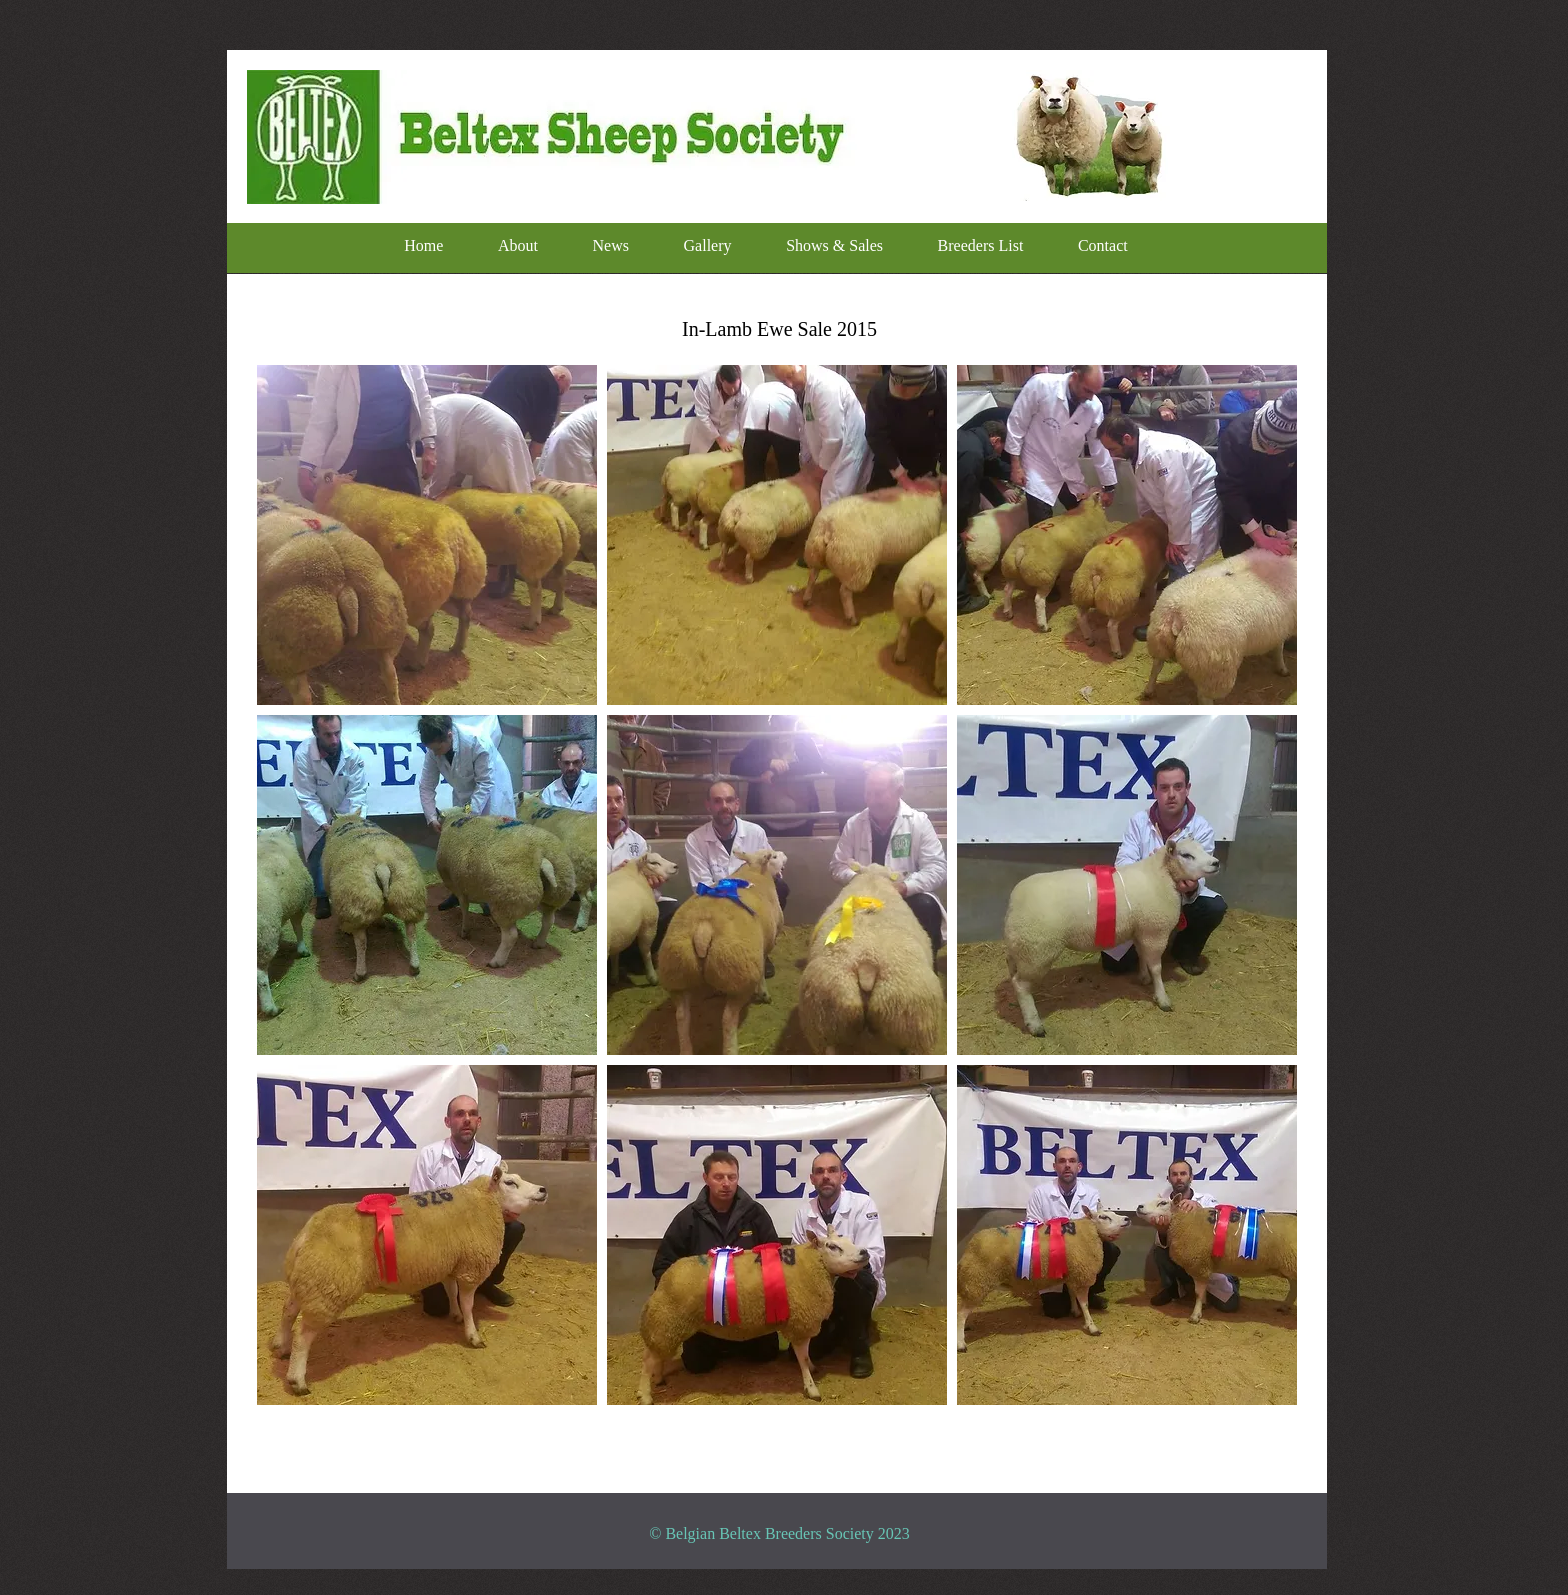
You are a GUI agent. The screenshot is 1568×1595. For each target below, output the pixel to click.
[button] (427, 535)
